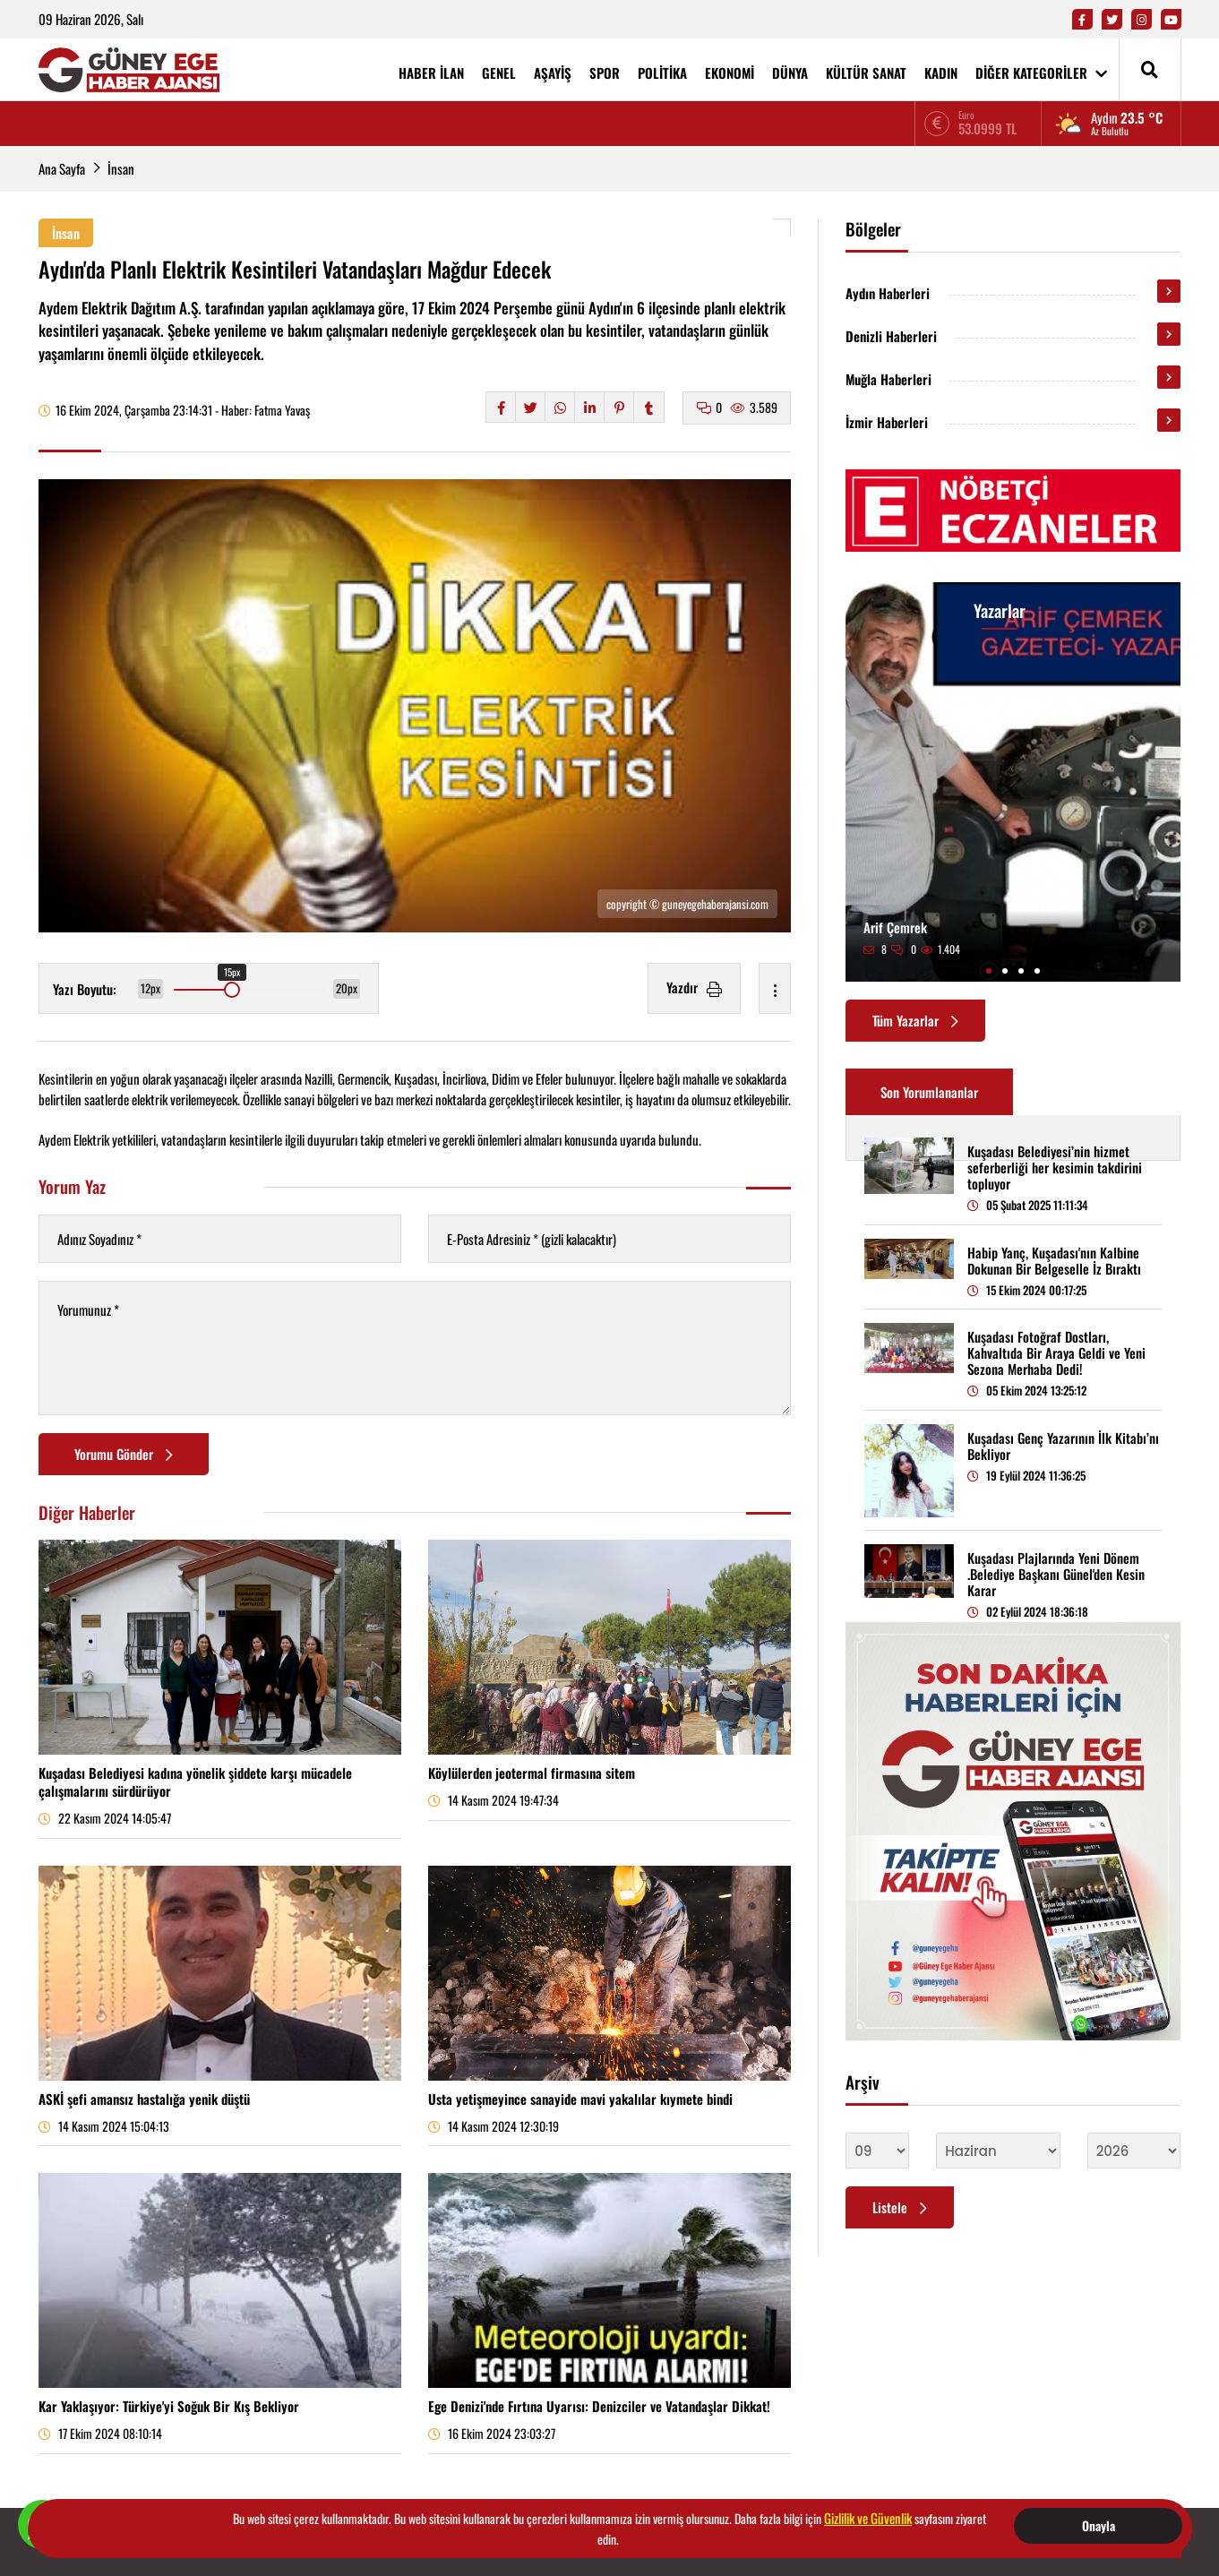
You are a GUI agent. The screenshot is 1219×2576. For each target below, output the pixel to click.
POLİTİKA (662, 72)
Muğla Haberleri (888, 379)
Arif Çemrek (895, 927)
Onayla (1098, 2525)
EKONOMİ (729, 72)
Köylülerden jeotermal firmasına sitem (531, 1772)
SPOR (604, 72)
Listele (899, 2207)
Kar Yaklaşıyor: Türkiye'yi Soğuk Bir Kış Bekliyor (169, 2406)
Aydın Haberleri (888, 293)
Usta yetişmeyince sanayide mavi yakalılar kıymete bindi (580, 2098)
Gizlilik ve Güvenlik (868, 2518)
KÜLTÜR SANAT (866, 72)
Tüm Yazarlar (915, 1020)
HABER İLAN (431, 72)
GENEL (499, 72)
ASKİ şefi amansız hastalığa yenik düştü (144, 2098)
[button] (989, 971)
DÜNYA (790, 72)
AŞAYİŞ (552, 72)
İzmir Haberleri (887, 422)
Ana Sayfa (62, 168)
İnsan (120, 168)
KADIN (940, 72)
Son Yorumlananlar (929, 1092)
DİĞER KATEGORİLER (1041, 72)
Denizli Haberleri (891, 336)
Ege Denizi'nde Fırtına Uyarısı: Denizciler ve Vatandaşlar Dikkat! (599, 2406)
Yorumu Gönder (123, 1454)
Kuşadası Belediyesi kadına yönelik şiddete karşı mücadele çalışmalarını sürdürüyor (195, 1781)
